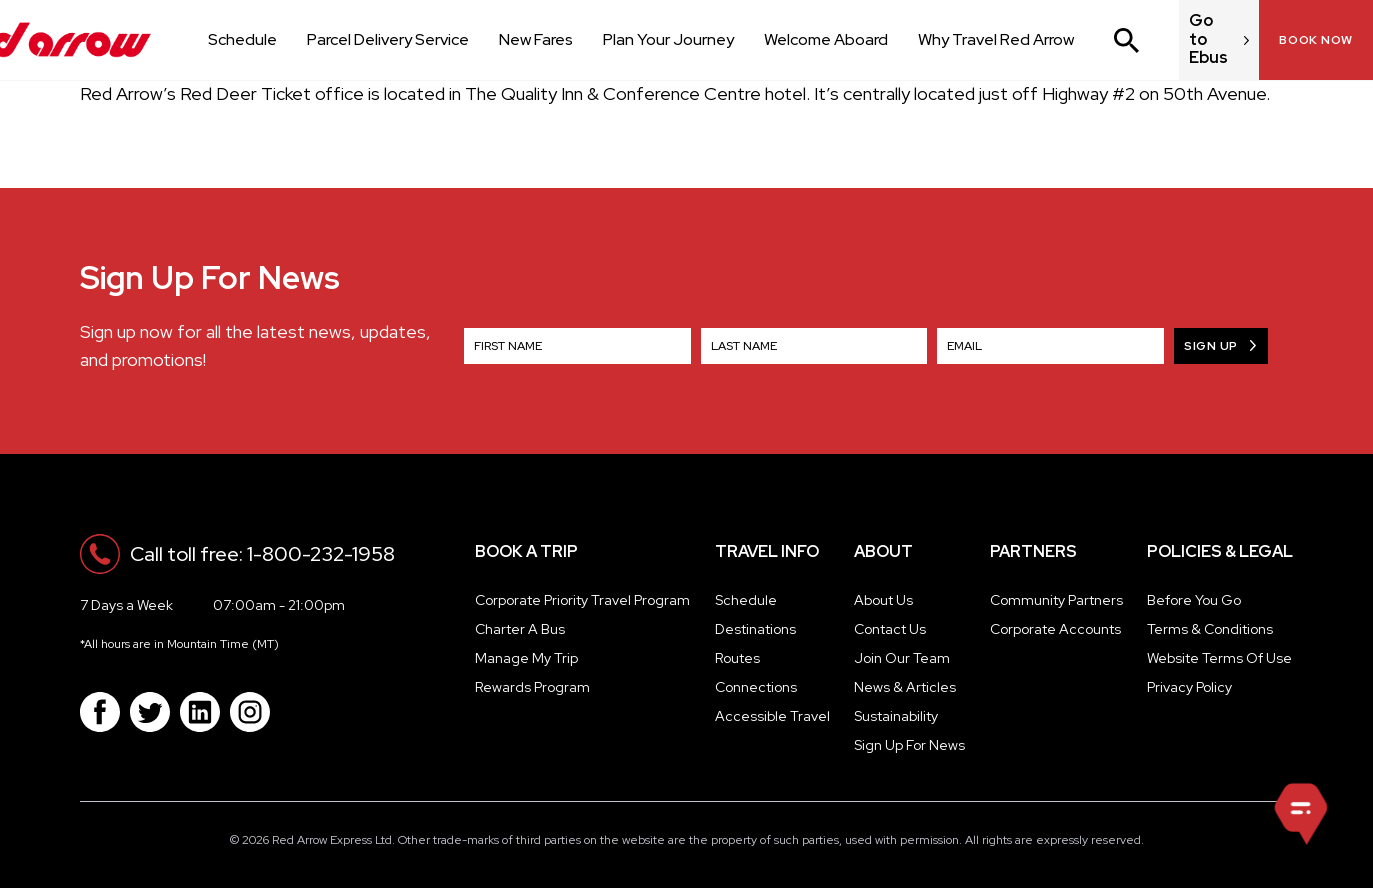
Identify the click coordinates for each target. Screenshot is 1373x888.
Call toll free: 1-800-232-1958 (262, 554)
